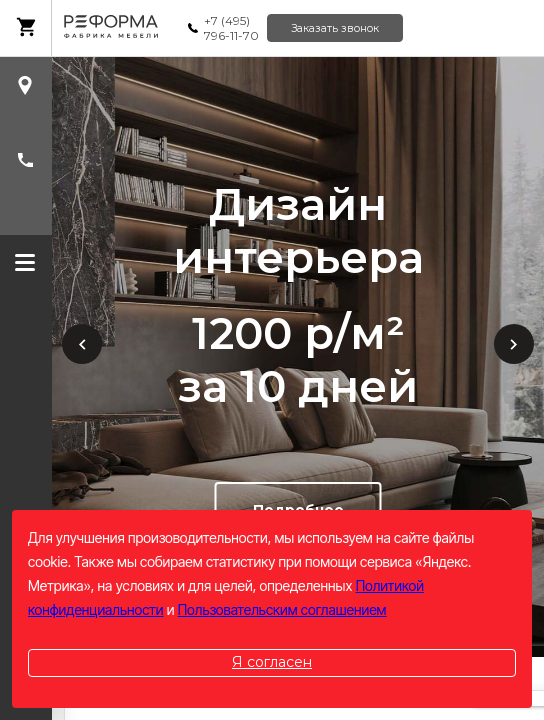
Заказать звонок (335, 28)
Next (514, 344)
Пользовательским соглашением (282, 609)
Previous (82, 344)
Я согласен (272, 662)
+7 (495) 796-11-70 (231, 28)
